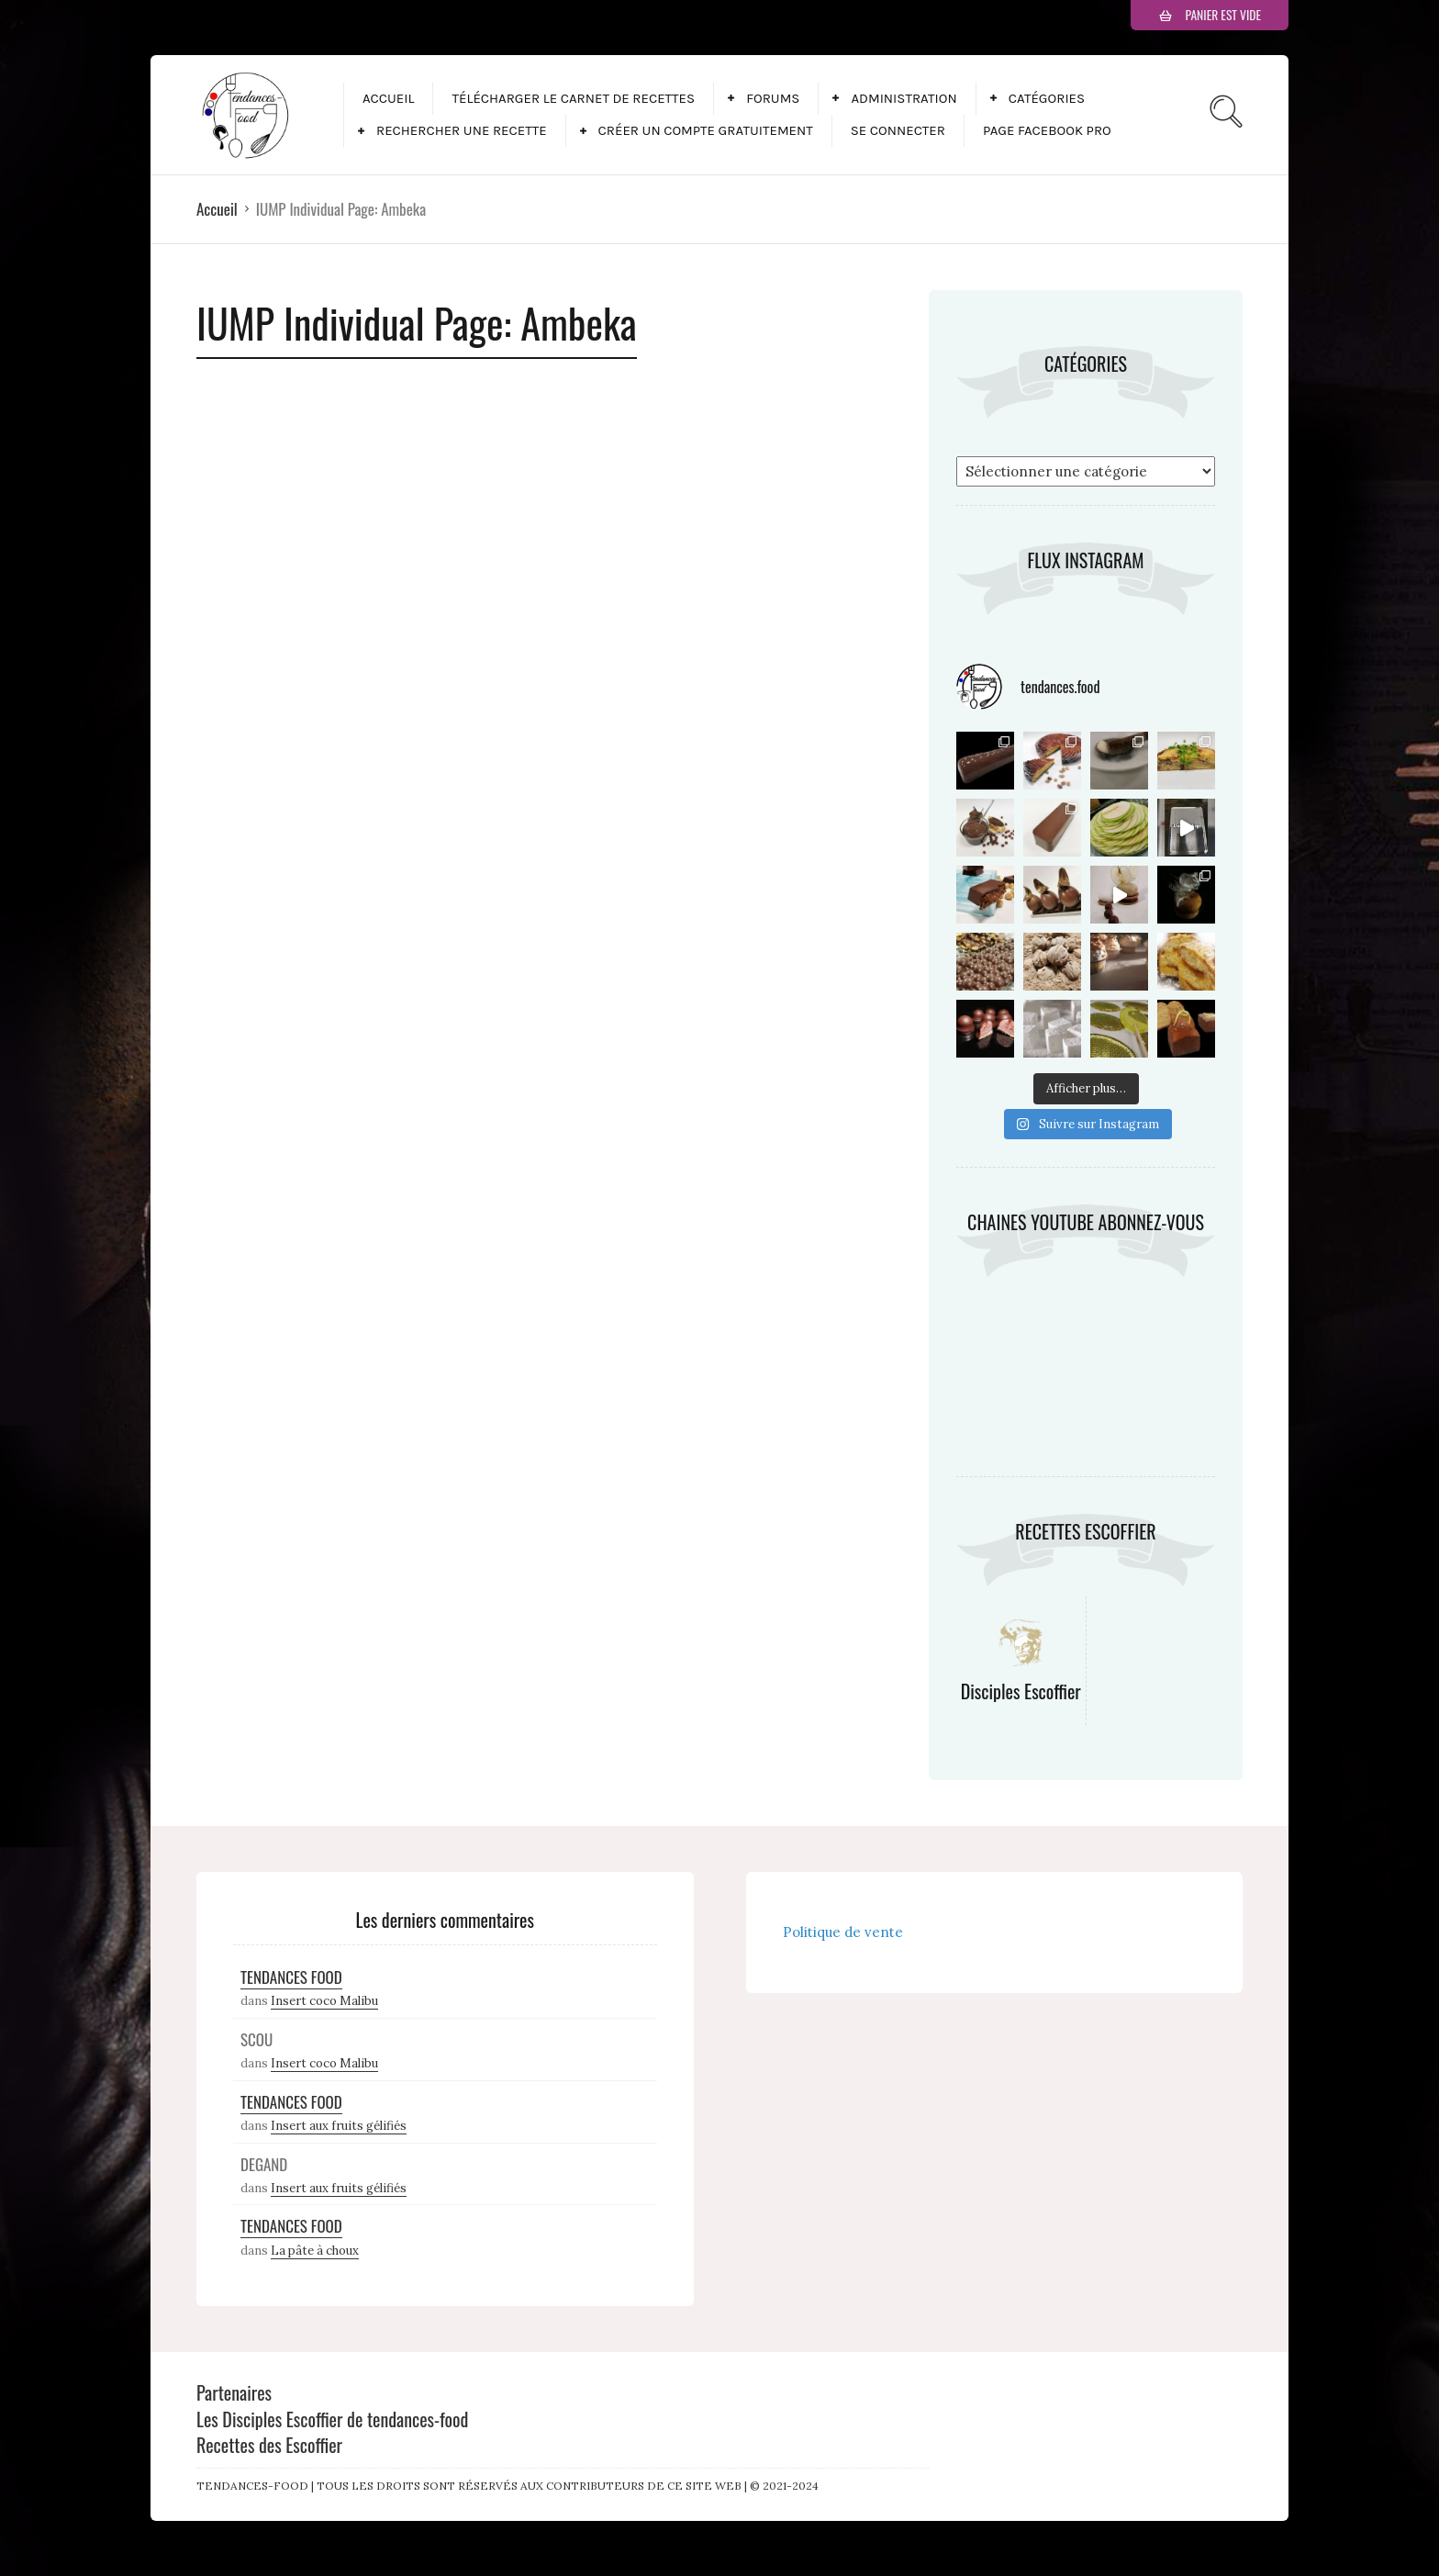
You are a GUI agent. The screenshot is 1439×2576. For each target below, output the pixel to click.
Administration (903, 98)
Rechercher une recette (461, 130)
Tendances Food (291, 1977)
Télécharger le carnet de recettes (573, 98)
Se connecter (898, 130)
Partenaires (234, 2392)
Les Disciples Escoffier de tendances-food (332, 2419)
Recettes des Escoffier (269, 2444)
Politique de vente (843, 1932)
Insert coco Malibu (324, 2001)
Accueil (388, 98)
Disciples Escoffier (1021, 1691)
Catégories (1047, 98)
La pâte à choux (315, 2250)
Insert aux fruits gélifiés (339, 2126)
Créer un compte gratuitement (705, 130)
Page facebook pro (1047, 130)
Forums (772, 98)
